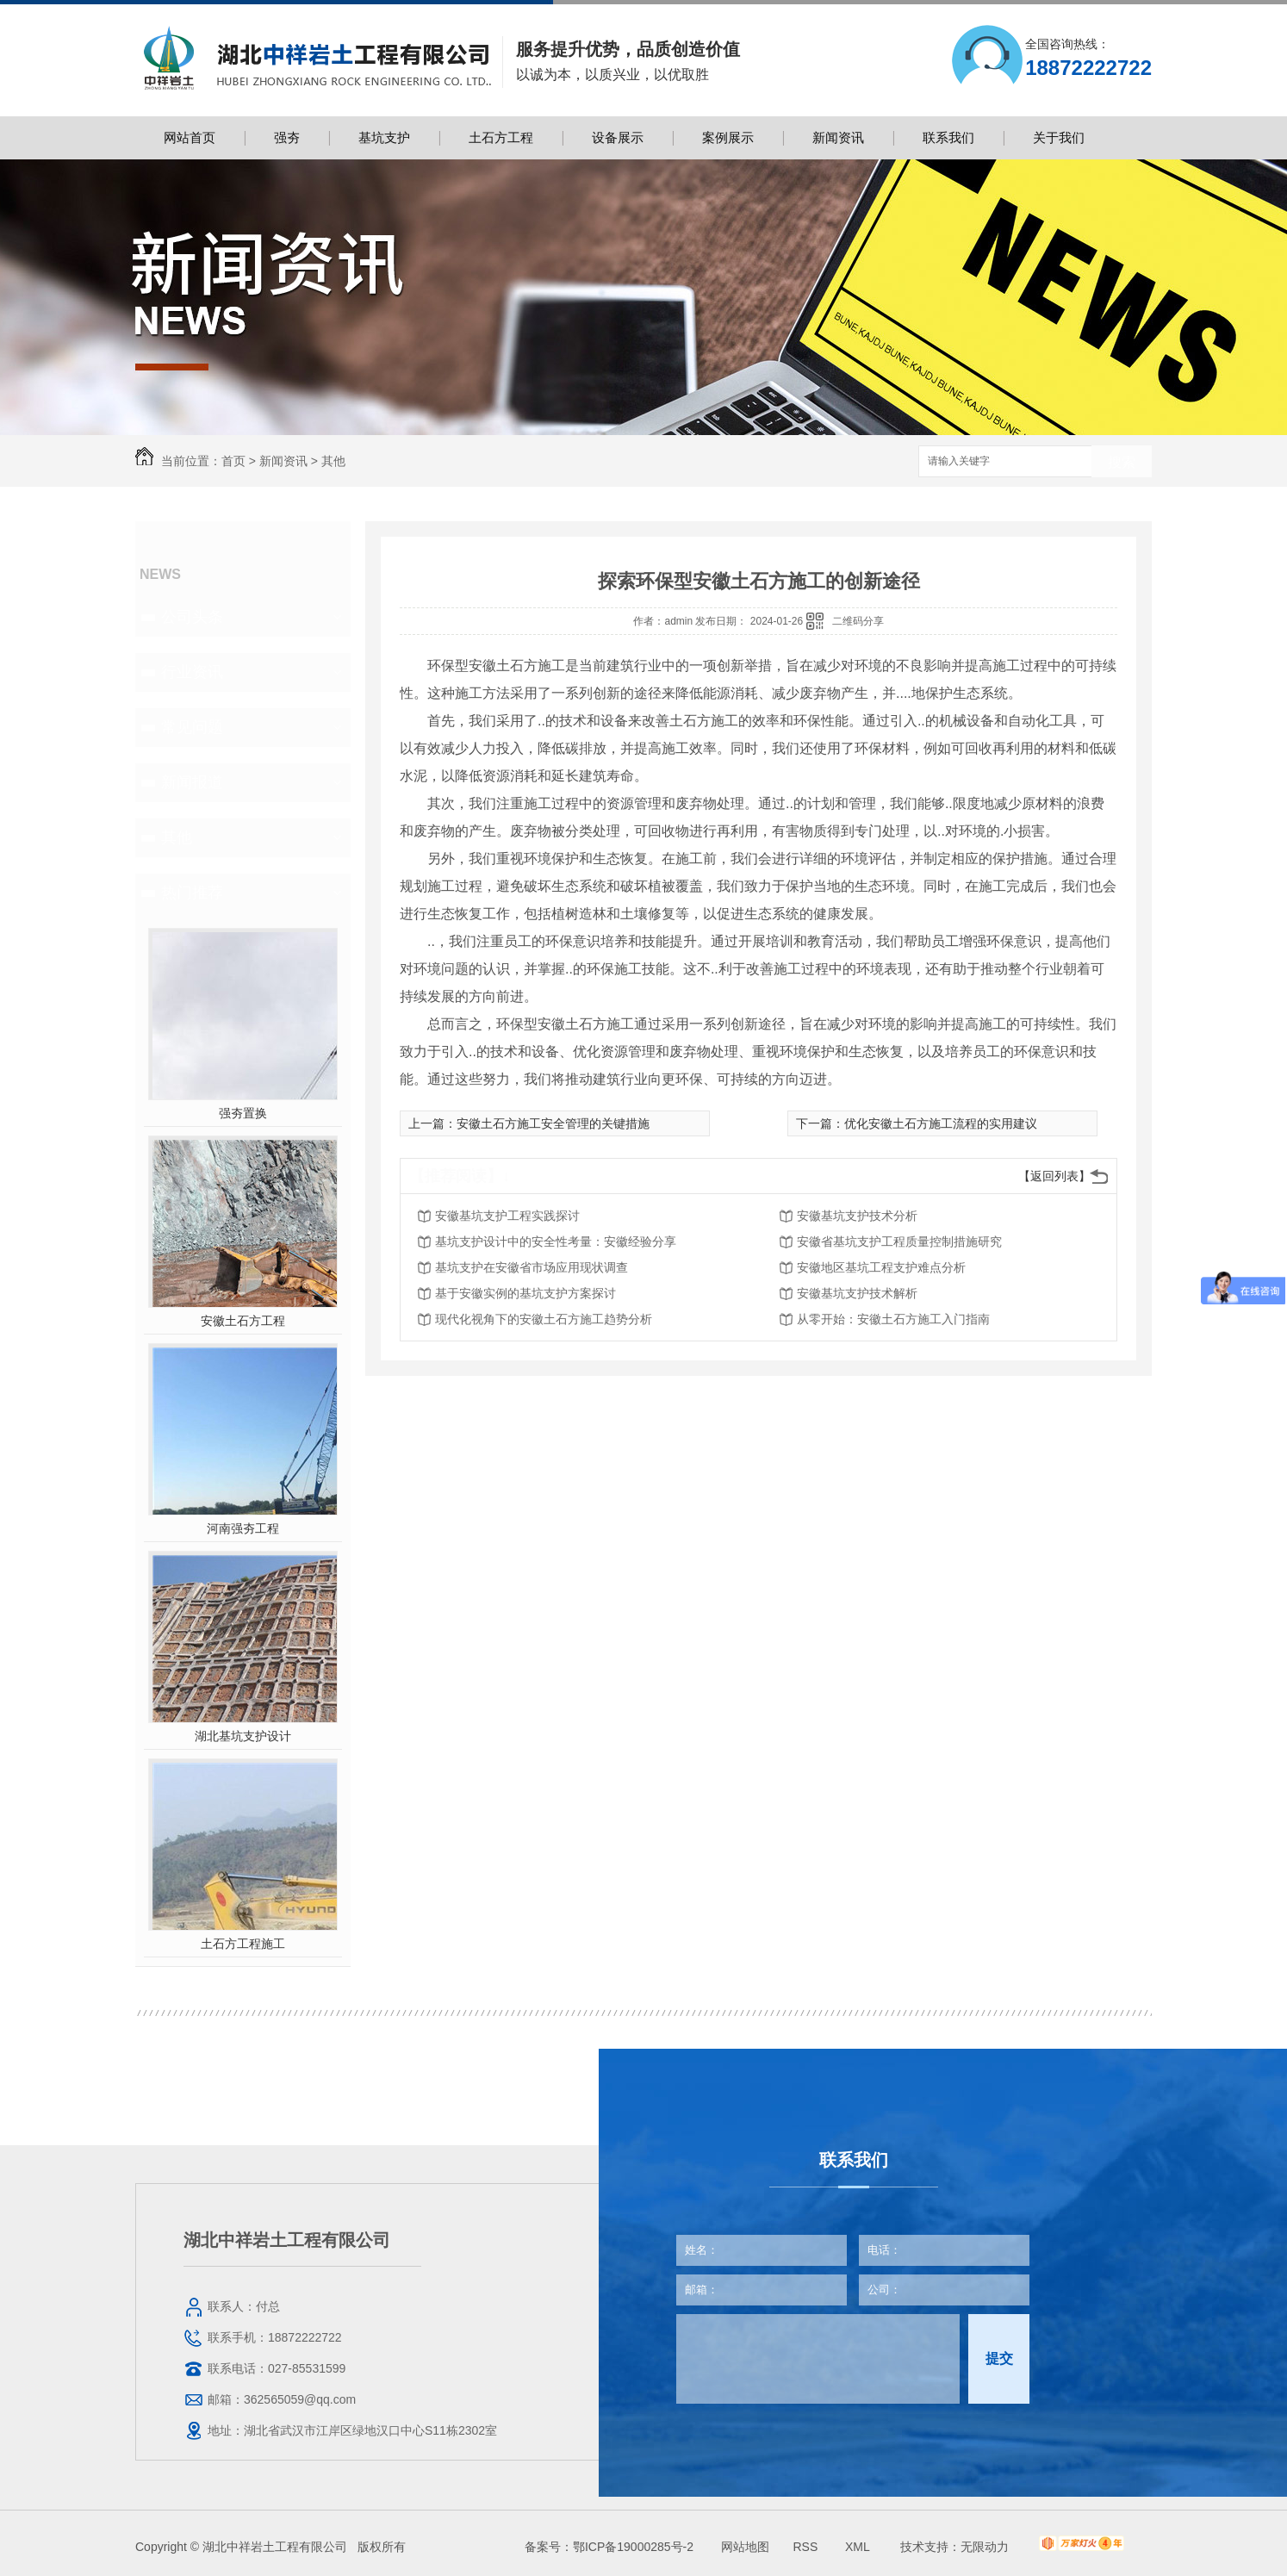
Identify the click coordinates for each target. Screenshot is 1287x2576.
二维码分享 (858, 621)
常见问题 (192, 727)
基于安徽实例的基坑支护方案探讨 (525, 1293)
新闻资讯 (838, 137)
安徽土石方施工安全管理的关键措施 (553, 1123)
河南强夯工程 (243, 1528)
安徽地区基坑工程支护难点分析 (881, 1267)
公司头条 (192, 616)
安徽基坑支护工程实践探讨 (507, 1216)
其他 (333, 461)
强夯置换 (243, 1113)
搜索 (1121, 462)
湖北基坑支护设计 (243, 1736)
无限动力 (985, 2547)
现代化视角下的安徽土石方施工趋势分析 (543, 1319)
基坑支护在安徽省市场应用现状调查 (531, 1267)
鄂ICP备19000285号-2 (633, 2547)
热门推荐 (192, 892)
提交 (999, 2358)
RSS (807, 2547)
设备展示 (618, 137)
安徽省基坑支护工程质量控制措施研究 (899, 1241)
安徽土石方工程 (243, 1321)
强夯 (287, 137)
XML (859, 2547)
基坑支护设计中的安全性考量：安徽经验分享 (555, 1241)
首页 (233, 461)
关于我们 (1059, 137)
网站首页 (189, 137)
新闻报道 (192, 782)
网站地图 (745, 2547)
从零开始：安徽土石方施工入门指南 (893, 1319)
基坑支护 (384, 137)
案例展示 (728, 137)
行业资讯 (192, 672)
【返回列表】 (1054, 1176)
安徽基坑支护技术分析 (857, 1216)
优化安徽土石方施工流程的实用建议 (940, 1123)
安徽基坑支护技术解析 (857, 1293)
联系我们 (948, 137)
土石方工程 (501, 137)
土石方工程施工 (243, 1944)
